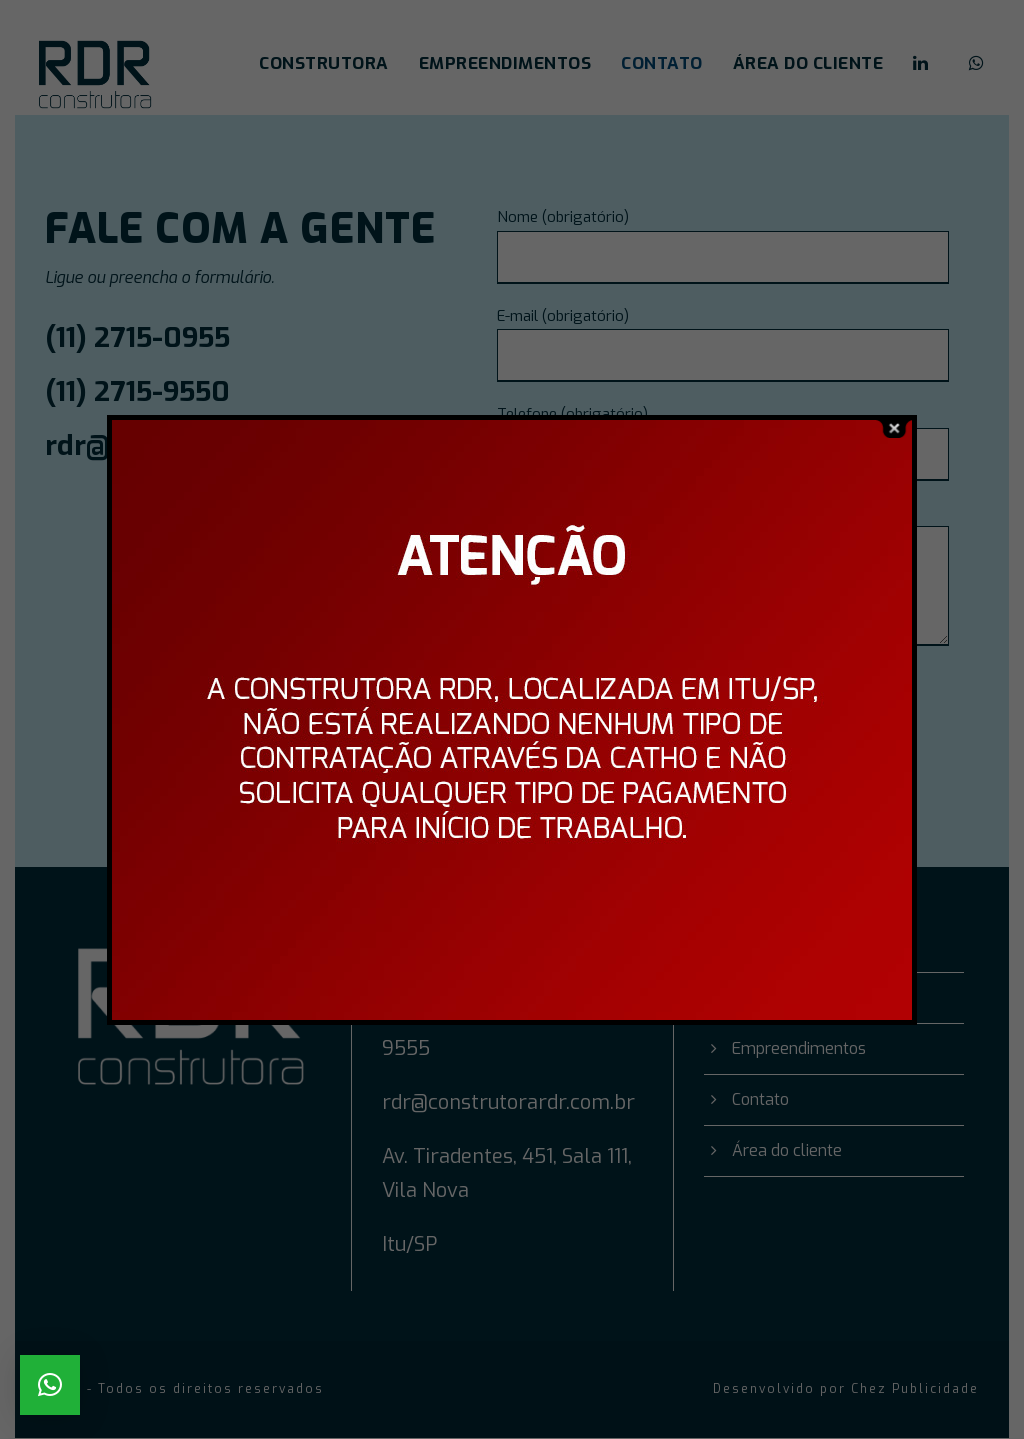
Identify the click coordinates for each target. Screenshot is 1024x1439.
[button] (50, 1385)
